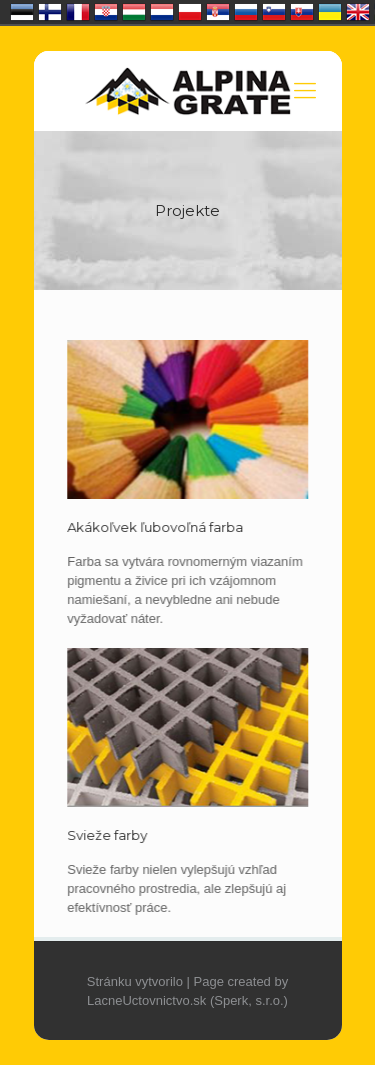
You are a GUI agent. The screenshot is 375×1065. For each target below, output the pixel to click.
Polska (190, 12)
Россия (246, 12)
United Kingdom (358, 12)
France (78, 12)
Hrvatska (106, 12)
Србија (218, 12)
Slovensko (302, 12)
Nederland (162, 12)
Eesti (22, 12)
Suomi (50, 12)
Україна (330, 12)
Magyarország (134, 12)
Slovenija (274, 12)
